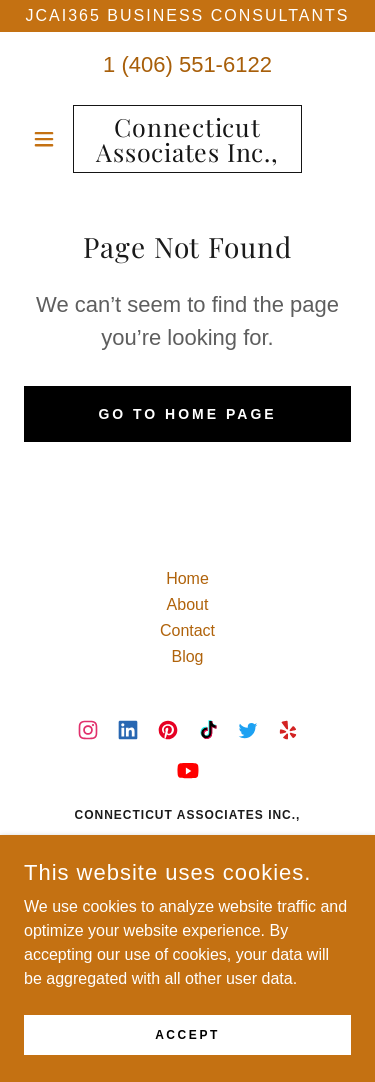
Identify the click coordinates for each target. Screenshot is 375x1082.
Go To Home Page (187, 414)
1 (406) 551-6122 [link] (187, 64)
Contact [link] (187, 630)
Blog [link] (187, 656)
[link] (187, 139)
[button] (48, 139)
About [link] (188, 604)
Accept (187, 1048)
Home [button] (187, 578)
